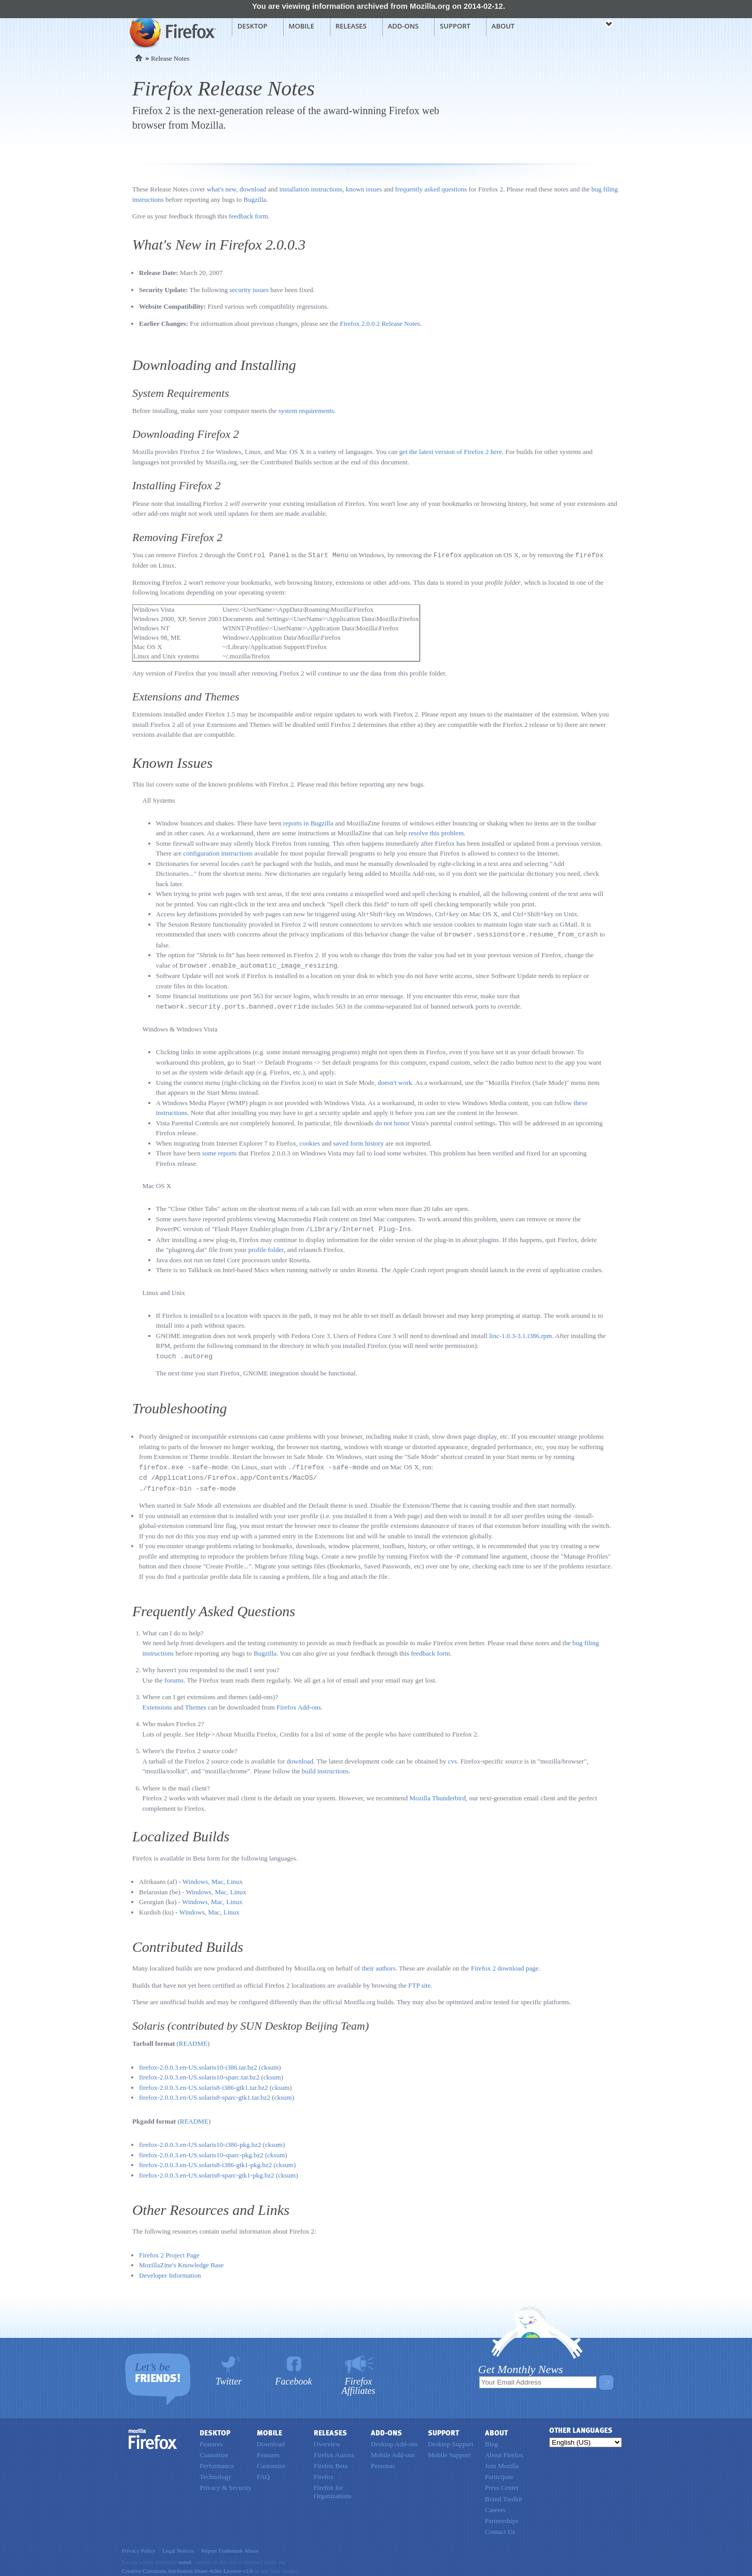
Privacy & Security (226, 2483)
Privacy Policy (139, 2546)
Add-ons (403, 26)
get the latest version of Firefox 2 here (450, 452)
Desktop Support (451, 2439)
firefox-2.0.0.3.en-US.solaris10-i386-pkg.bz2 (200, 2140)
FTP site (419, 1981)
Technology (215, 2472)
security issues (249, 290)
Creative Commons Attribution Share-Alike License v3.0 (187, 2566)
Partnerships (501, 2516)
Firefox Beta (330, 2461)
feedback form (248, 216)
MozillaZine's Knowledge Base (181, 2260)
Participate (499, 2472)
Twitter (229, 2376)
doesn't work (395, 1080)
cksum (269, 2063)
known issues (364, 189)
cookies (309, 1141)
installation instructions (310, 189)
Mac (218, 1877)
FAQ (263, 2472)
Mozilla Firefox (171, 31)
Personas (383, 2461)
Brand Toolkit (503, 2494)
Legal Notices (178, 2546)
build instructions (325, 1766)
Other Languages (580, 2425)
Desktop (253, 26)
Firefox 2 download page (504, 1963)
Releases (351, 26)
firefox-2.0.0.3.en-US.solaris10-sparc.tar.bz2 (199, 2072)
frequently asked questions (431, 189)
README (193, 2039)
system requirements (306, 411)
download (253, 189)
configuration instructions (218, 853)
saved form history (358, 1141)
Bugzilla (254, 199)
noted (184, 2557)
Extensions (157, 1702)
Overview (327, 2439)
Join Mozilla (502, 2461)
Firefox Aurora (334, 2450)
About (503, 26)
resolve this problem (436, 832)
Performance (217, 2461)
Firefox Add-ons (298, 1702)
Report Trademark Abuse (230, 2546)
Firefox (153, 2434)
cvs (452, 1756)
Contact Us (500, 2527)
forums (174, 1675)
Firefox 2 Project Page (169, 2250)
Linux (235, 1877)
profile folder (266, 1247)
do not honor (392, 1121)
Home (139, 57)
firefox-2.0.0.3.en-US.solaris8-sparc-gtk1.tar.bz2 (204, 2093)
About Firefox (504, 2450)
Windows (195, 1877)
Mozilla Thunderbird (438, 1793)
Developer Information (170, 2271)
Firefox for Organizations (333, 2487)
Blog (491, 2439)
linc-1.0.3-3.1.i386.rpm (520, 1333)
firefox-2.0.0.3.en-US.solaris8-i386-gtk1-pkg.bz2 (205, 2160)
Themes (195, 1702)
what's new (221, 189)
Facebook (293, 2376)
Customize (214, 2450)
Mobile (301, 26)
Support (455, 26)
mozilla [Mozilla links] (586, 25)
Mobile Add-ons (393, 2450)
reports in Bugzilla (308, 822)
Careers (495, 2505)
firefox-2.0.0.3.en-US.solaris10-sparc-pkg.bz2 (201, 2150)
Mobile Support (449, 2450)
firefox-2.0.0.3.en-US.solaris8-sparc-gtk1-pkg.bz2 (206, 2170)
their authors (378, 1963)
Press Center (502, 2483)
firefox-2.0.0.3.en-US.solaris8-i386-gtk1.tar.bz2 (203, 2083)
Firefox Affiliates (358, 2381)
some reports (219, 1151)
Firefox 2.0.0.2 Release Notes (380, 323)
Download (271, 2439)
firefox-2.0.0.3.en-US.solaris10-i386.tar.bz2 (198, 2063)
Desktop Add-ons (394, 2439)
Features (211, 2439)
